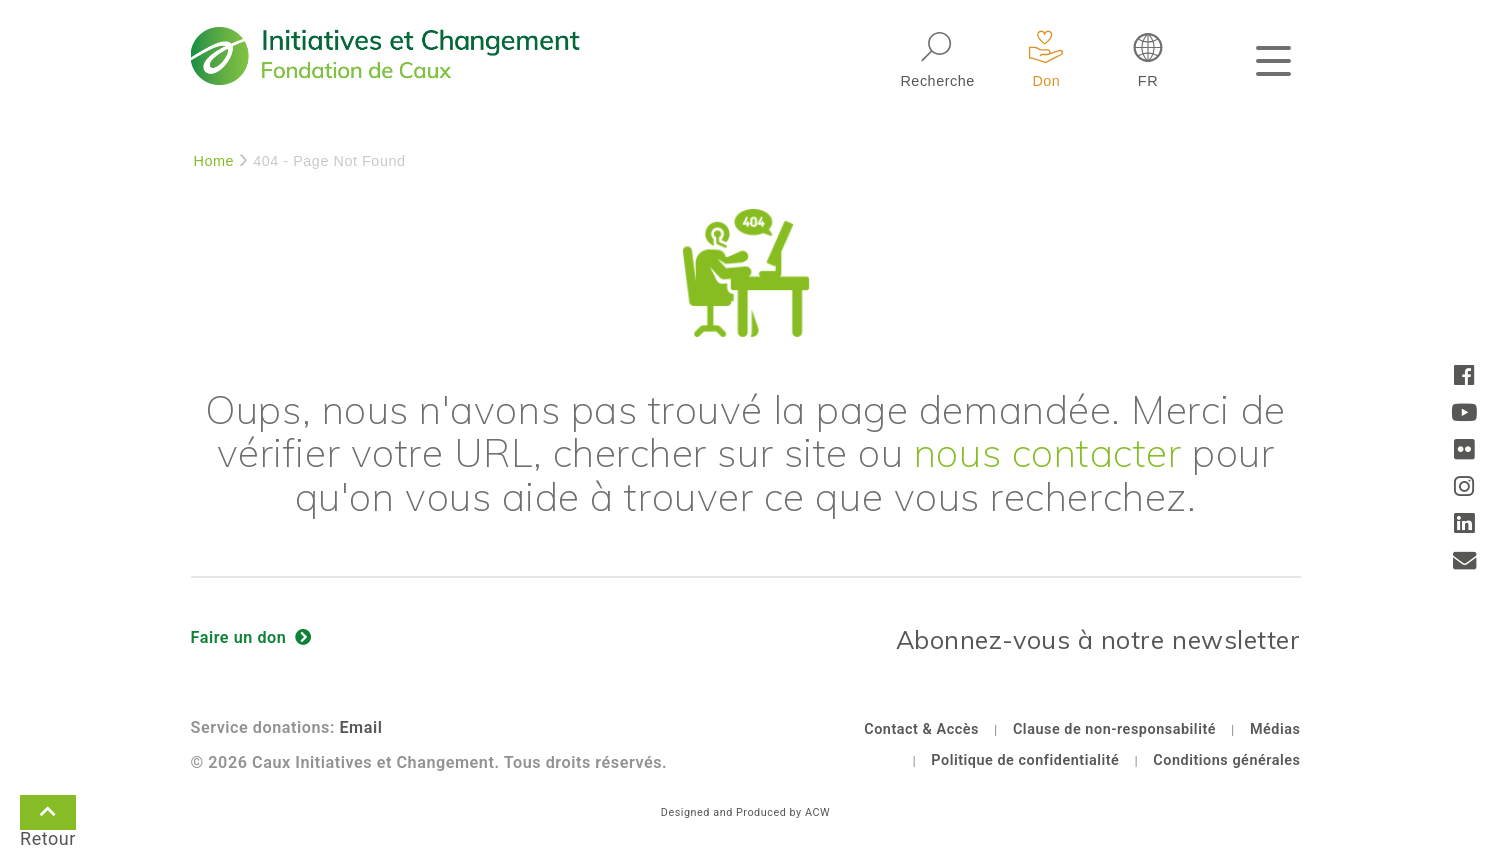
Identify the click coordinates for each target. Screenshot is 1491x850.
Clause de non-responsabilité (1114, 729)
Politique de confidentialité (1025, 760)
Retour (48, 816)
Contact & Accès (921, 729)
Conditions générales (1226, 760)
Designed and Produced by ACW (745, 812)
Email (360, 727)
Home (214, 161)
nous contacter (1048, 452)
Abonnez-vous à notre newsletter (1098, 639)
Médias (1275, 729)
